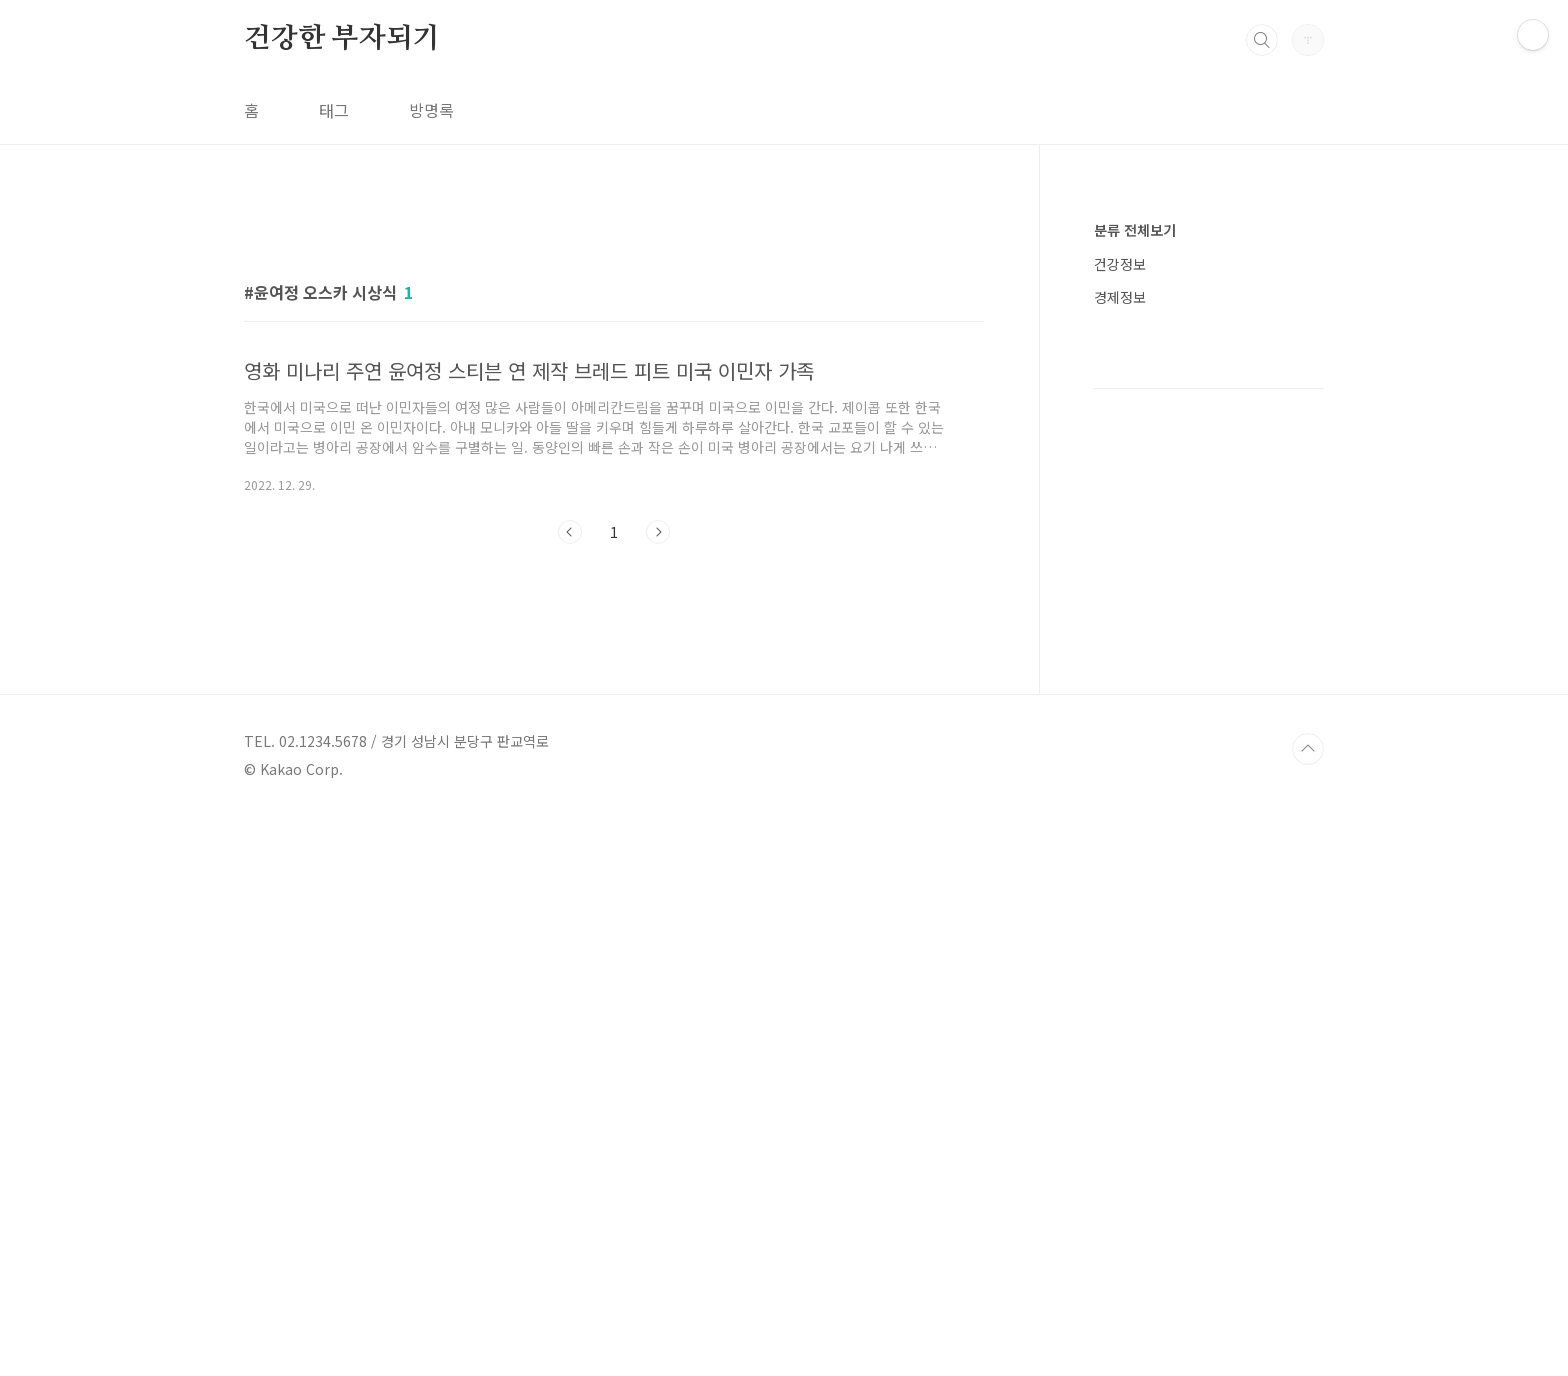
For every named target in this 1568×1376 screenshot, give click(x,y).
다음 (658, 812)
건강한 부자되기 (341, 39)
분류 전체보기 (1135, 230)
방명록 (431, 110)
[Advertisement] (614, 387)
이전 (570, 812)
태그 (334, 110)
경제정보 (1120, 297)
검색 (1262, 40)
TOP (1308, 1309)
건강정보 (1120, 264)
